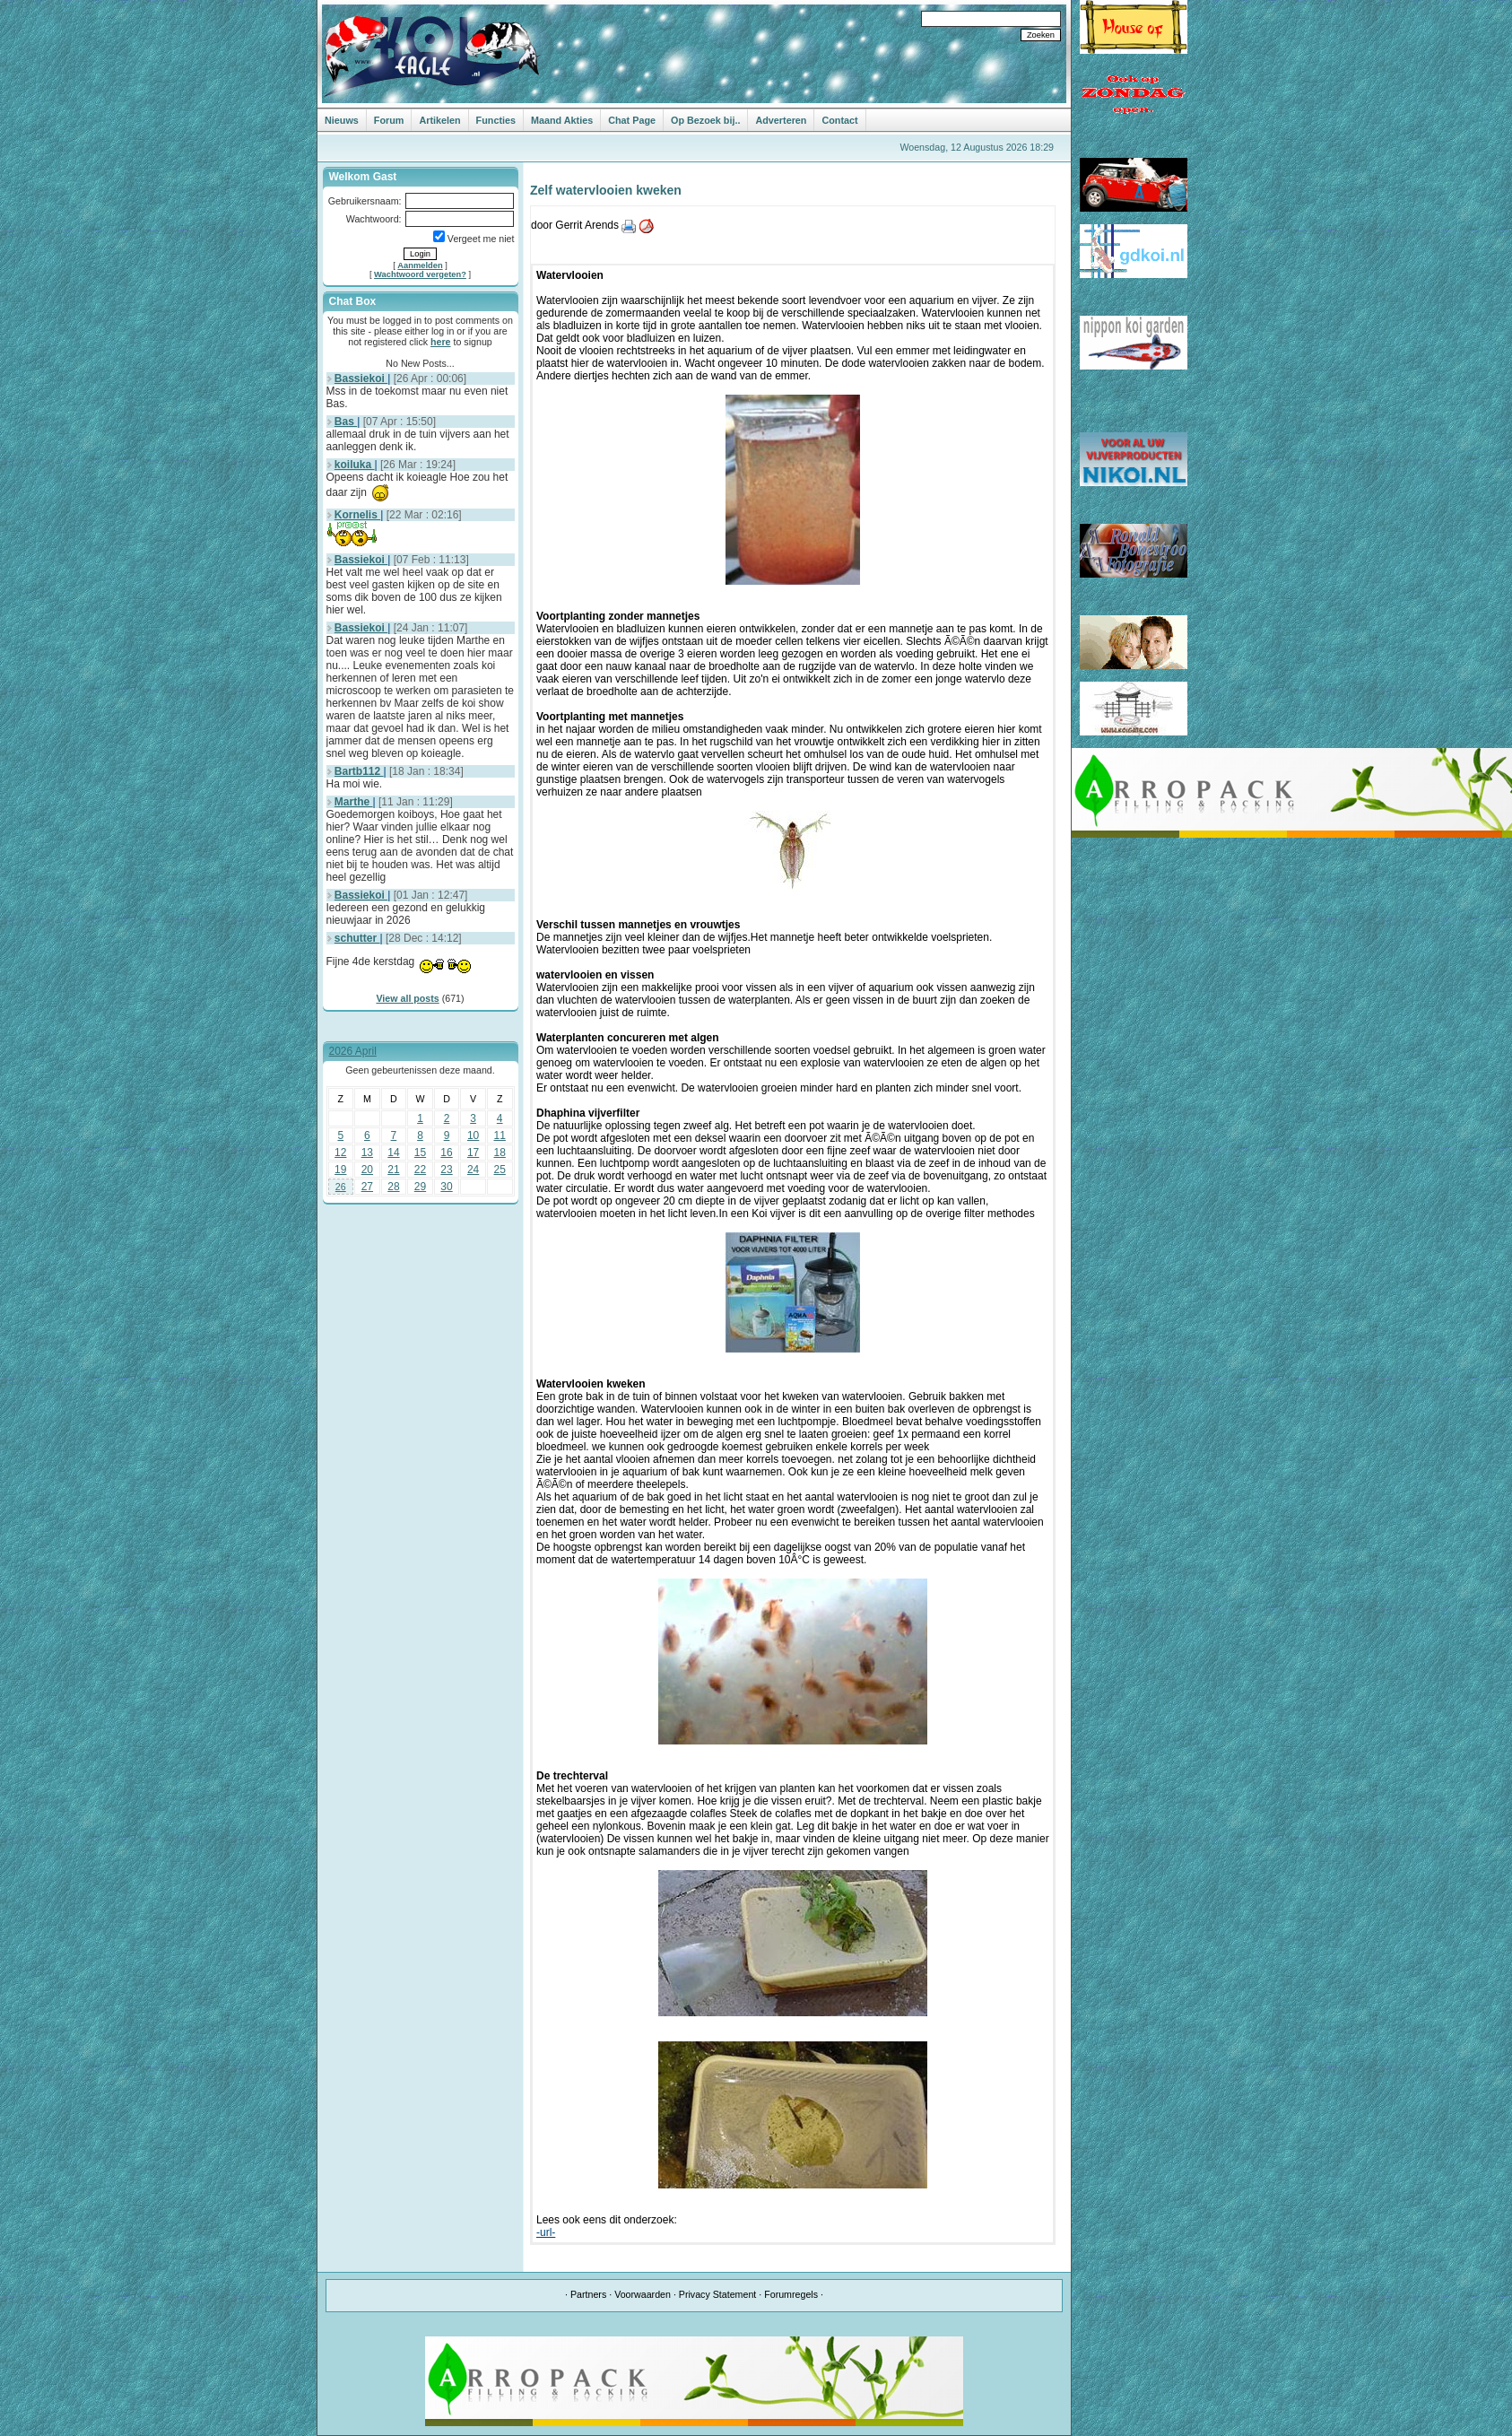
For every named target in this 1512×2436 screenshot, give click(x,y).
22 (420, 1169)
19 (340, 1169)
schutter (357, 938)
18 (500, 1152)
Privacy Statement (717, 2294)
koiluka (355, 464)
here (440, 341)
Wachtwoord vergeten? (420, 274)
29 (420, 1186)
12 (340, 1152)
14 (393, 1152)
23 (446, 1169)
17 (473, 1152)
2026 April (353, 1051)
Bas (346, 421)
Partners (588, 2294)
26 (340, 1186)
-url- (545, 2232)
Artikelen (439, 120)
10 (473, 1135)
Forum (389, 120)
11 (500, 1135)
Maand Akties (562, 120)
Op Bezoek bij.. (705, 120)
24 (473, 1169)
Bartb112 (359, 771)
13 (367, 1152)
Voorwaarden (642, 2294)
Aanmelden (419, 265)
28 (393, 1186)
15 (420, 1152)
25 (500, 1169)
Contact (839, 120)
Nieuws (342, 120)
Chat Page (632, 120)
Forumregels (791, 2294)
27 (367, 1186)
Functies (496, 120)
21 (393, 1169)
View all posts (407, 998)
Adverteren (780, 120)
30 (446, 1186)
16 (446, 1152)
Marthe (354, 802)
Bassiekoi (361, 378)
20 (367, 1169)
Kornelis (357, 515)
